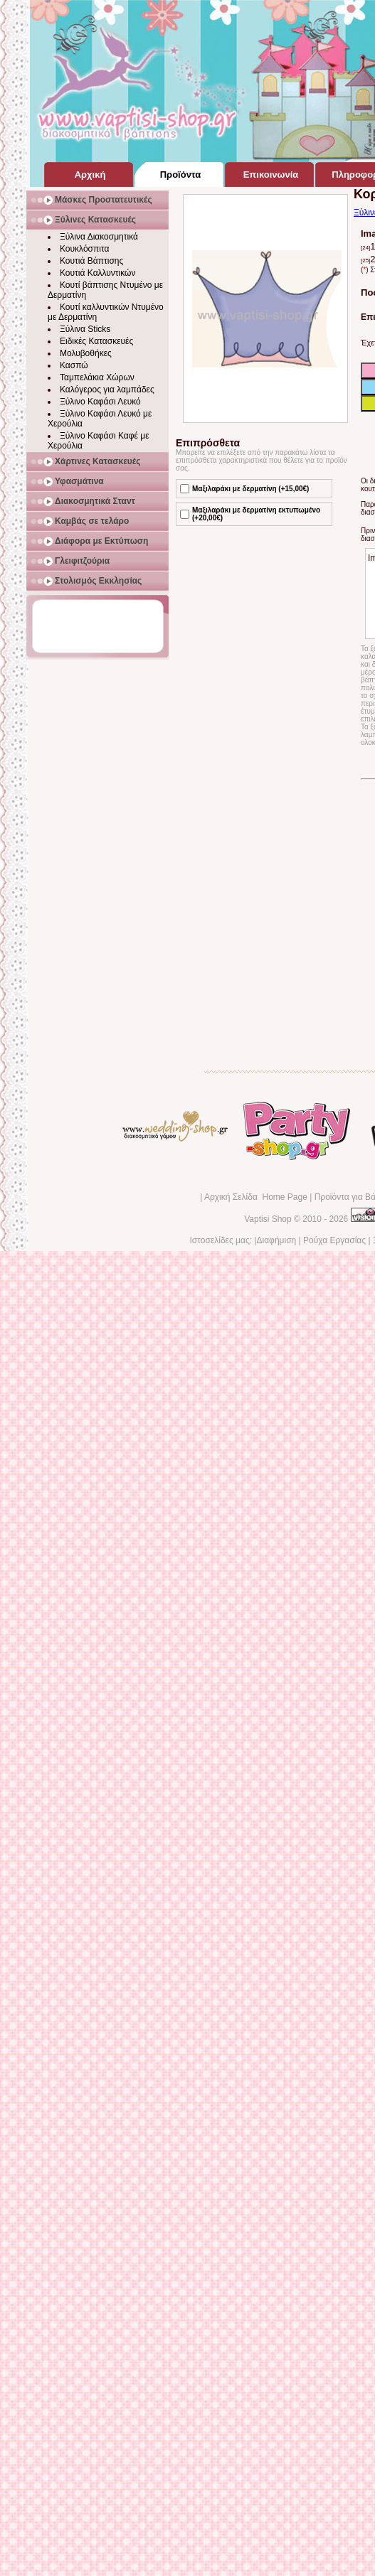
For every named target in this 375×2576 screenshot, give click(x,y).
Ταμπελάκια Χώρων (97, 377)
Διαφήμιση (276, 1240)
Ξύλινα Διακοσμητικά (99, 237)
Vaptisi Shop (268, 1219)
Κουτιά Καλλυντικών (97, 273)
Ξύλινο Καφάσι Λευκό (100, 402)
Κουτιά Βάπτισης (91, 261)
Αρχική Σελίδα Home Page (255, 1197)
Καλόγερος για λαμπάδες (107, 390)
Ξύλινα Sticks (85, 329)
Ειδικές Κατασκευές (96, 341)
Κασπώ (74, 365)
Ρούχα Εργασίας (334, 1240)
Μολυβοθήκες (86, 353)
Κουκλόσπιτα (84, 249)
